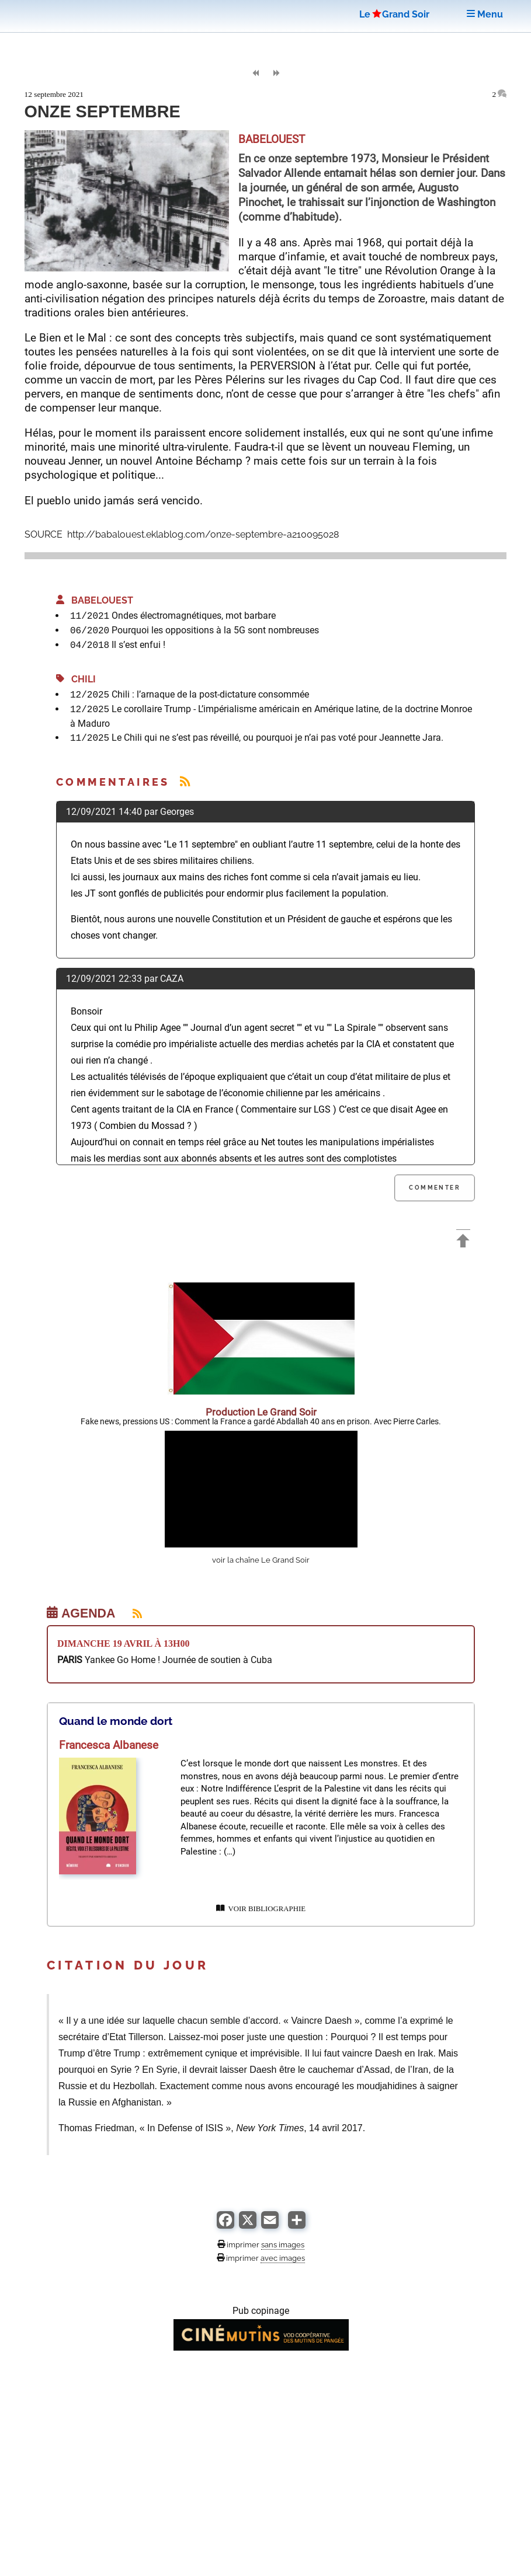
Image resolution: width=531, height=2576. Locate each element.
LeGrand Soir (394, 14)
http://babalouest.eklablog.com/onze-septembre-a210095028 (202, 534)
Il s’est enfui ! (138, 644)
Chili (76, 679)
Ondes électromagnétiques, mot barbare (194, 615)
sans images (282, 2244)
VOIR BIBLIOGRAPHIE (261, 1909)
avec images (283, 2258)
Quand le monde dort (115, 1720)
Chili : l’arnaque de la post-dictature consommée (210, 694)
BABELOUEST (94, 600)
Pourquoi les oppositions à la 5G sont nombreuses (215, 630)
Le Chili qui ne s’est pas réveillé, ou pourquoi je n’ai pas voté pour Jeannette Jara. (277, 737)
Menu (485, 14)
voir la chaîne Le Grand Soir (261, 1560)
